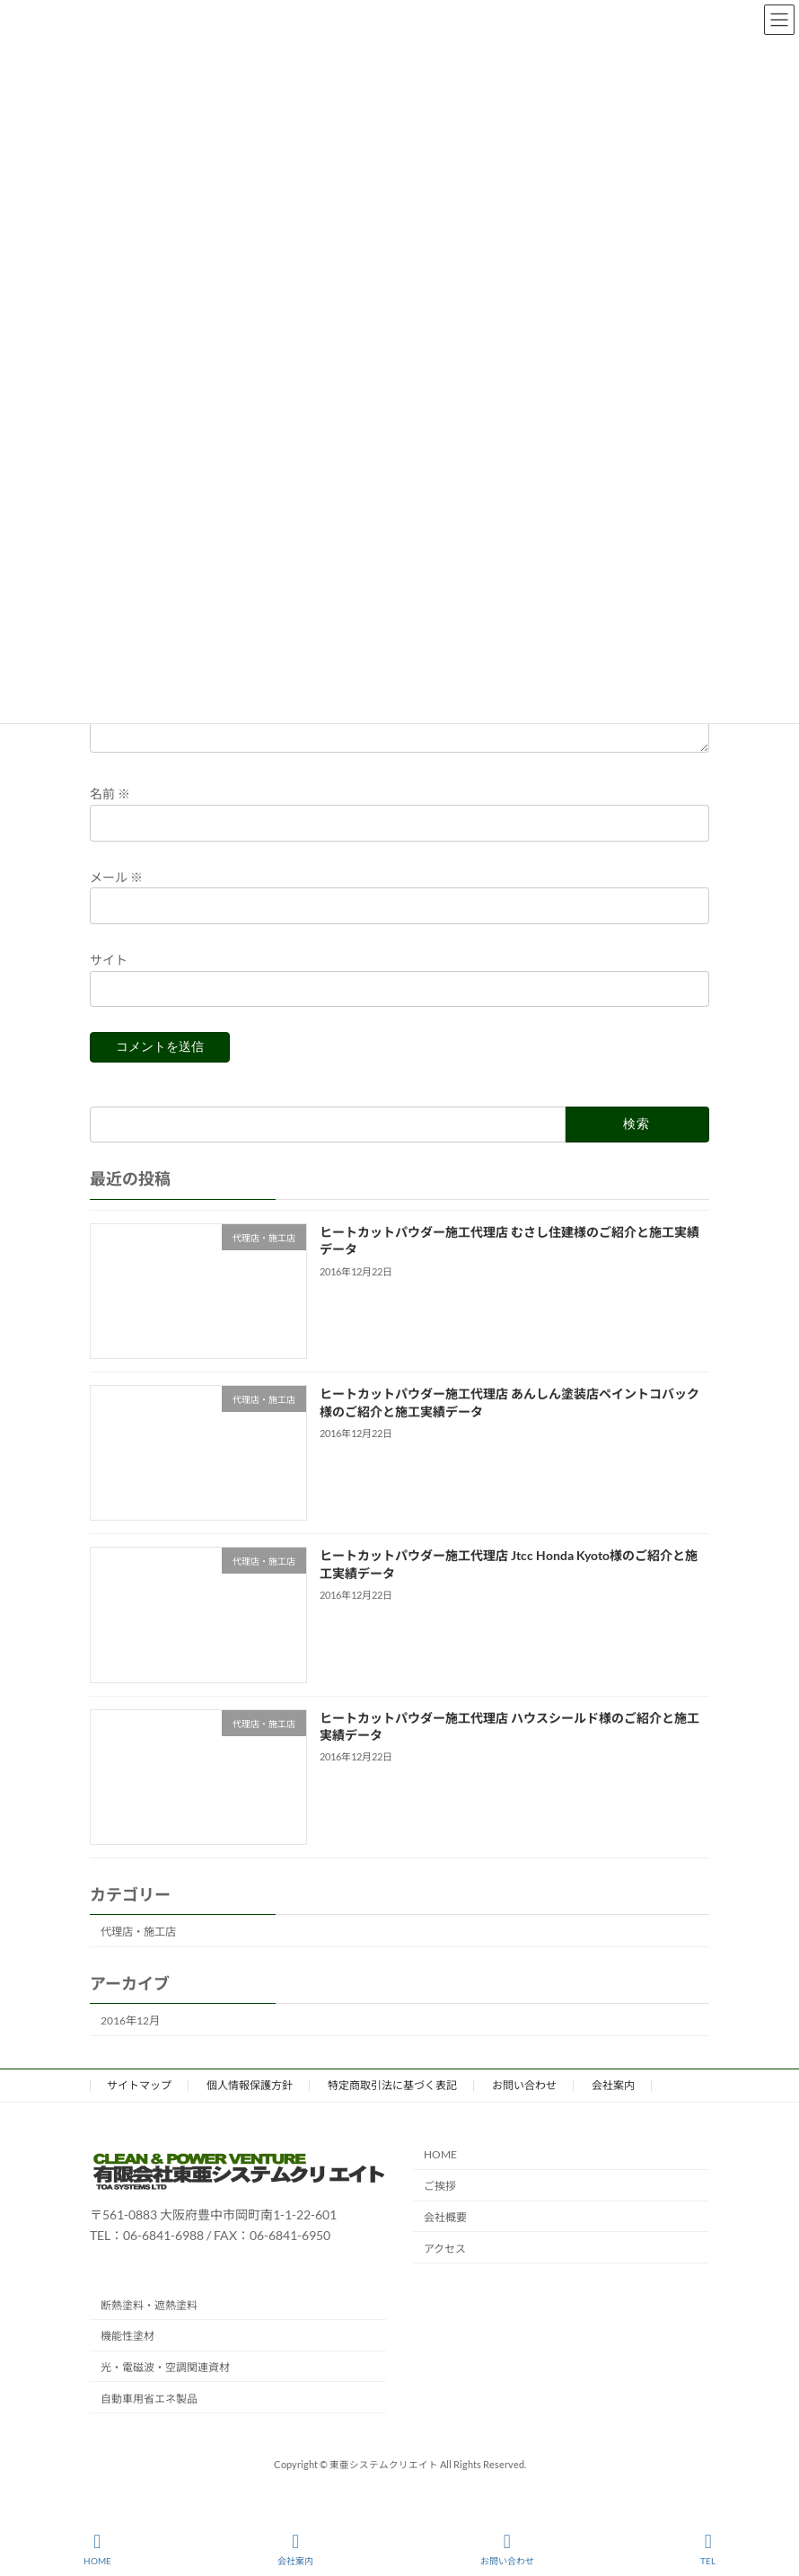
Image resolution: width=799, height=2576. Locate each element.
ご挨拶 (440, 2207)
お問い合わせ (524, 2106)
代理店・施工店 (138, 1953)
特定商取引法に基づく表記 (392, 2106)
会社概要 (445, 2238)
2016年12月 (130, 2042)
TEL (708, 2549)
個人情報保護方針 (249, 2106)
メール (116, 898)
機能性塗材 (127, 2357)
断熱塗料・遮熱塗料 (149, 2326)
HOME (440, 2176)
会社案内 (613, 2106)
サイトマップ (139, 2106)
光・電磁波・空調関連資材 (165, 2388)
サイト (108, 981)
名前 (110, 816)
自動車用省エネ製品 (149, 2420)
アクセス (445, 2270)
